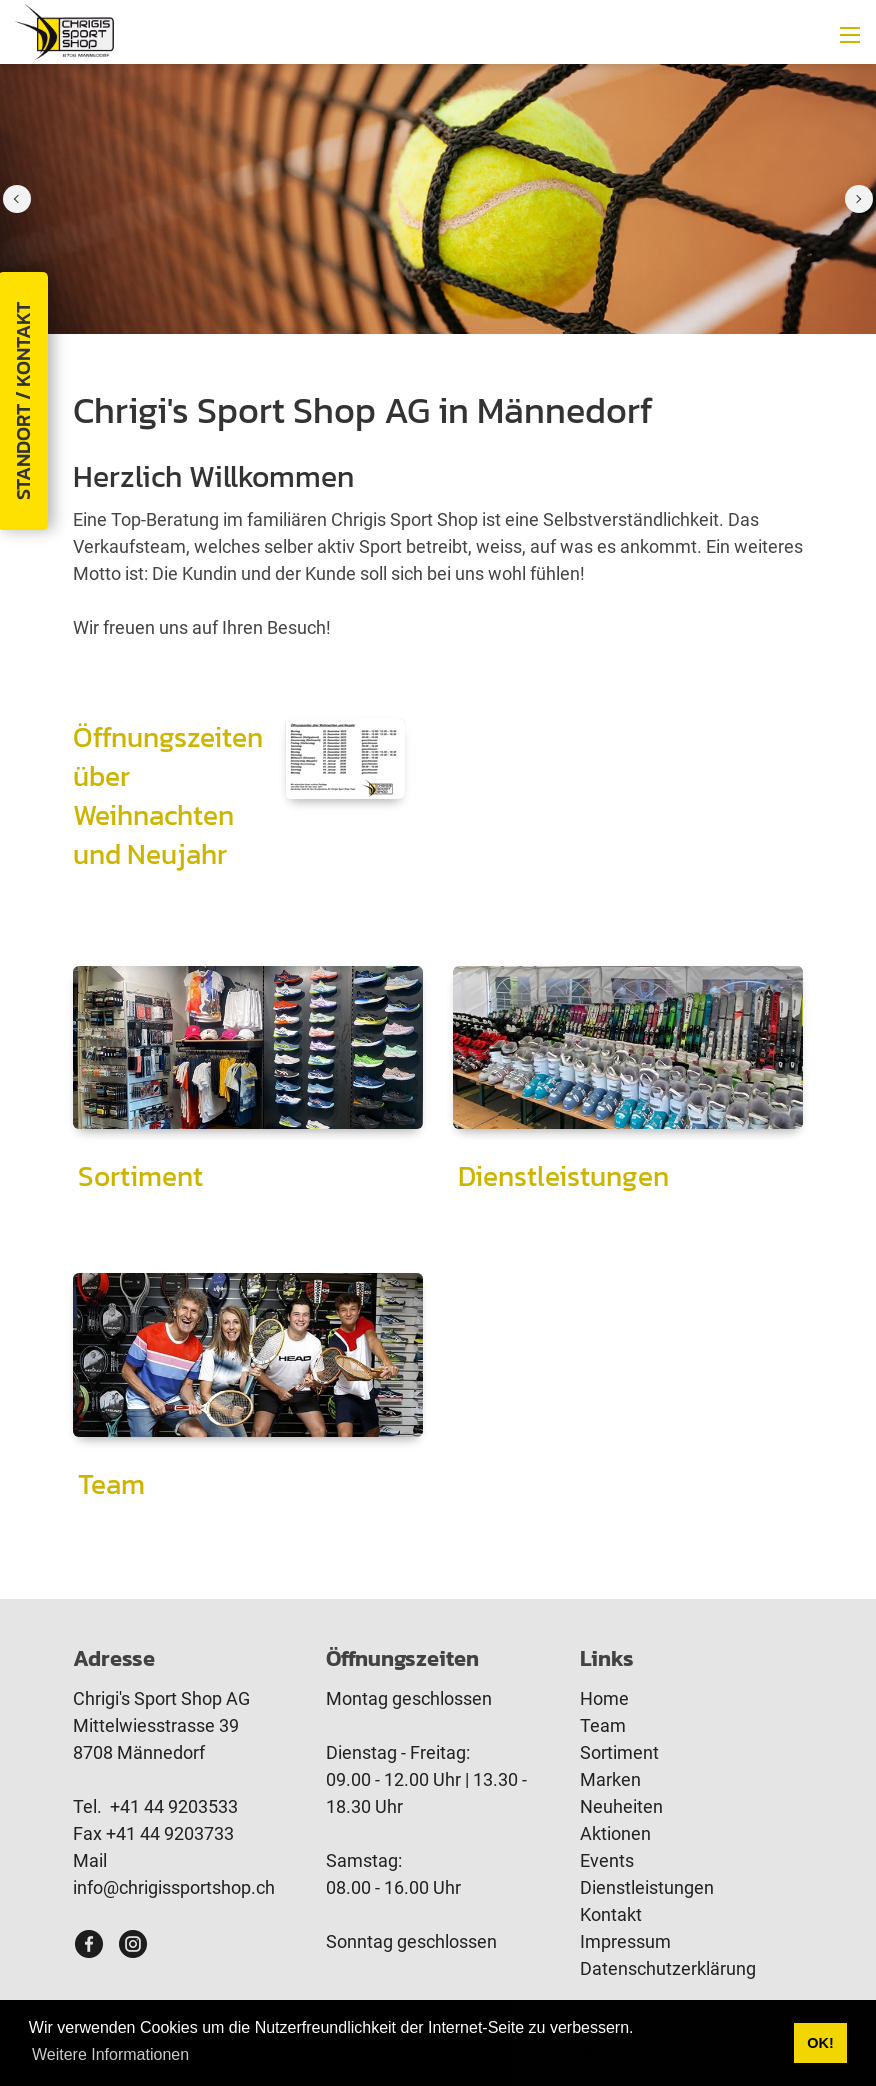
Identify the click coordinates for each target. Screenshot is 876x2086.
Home (604, 1698)
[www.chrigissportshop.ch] (64, 30)
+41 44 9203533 (174, 1806)
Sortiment (140, 1176)
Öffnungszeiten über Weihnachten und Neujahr (168, 796)
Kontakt (611, 1914)
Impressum (625, 1941)
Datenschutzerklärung (668, 1968)
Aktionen (615, 1833)
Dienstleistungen (563, 1176)
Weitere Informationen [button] (110, 2054)
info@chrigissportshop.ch (174, 1887)
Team (111, 1484)
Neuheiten (621, 1806)
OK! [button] (820, 2043)
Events (607, 1860)
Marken (610, 1779)
